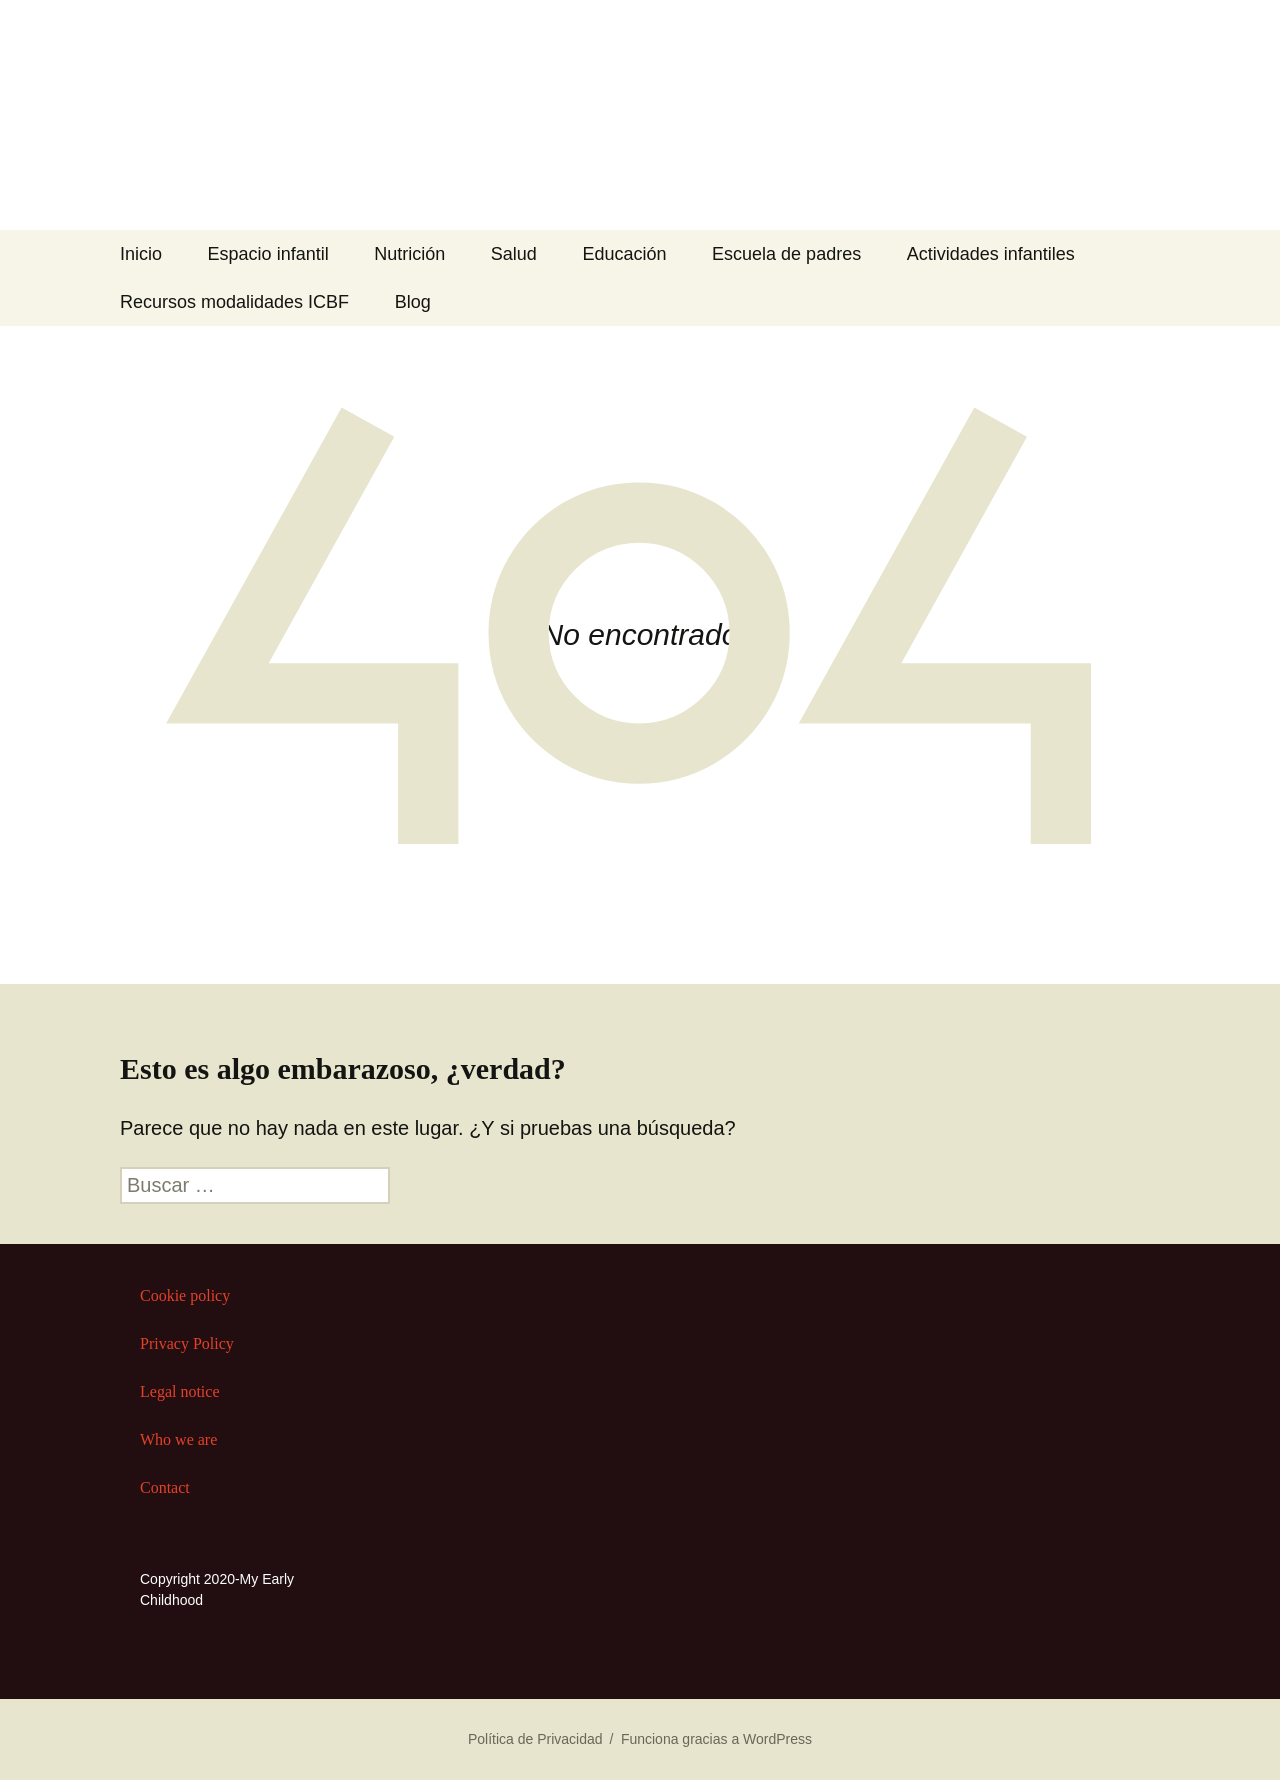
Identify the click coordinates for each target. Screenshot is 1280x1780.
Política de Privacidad (535, 1739)
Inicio (141, 254)
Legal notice (180, 1391)
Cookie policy (185, 1295)
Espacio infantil (268, 254)
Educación (624, 254)
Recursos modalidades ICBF (234, 302)
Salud (514, 254)
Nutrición (409, 254)
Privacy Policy (187, 1343)
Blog (413, 302)
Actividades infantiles (991, 254)
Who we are (178, 1439)
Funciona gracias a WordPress (716, 1739)
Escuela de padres (786, 254)
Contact (165, 1487)
